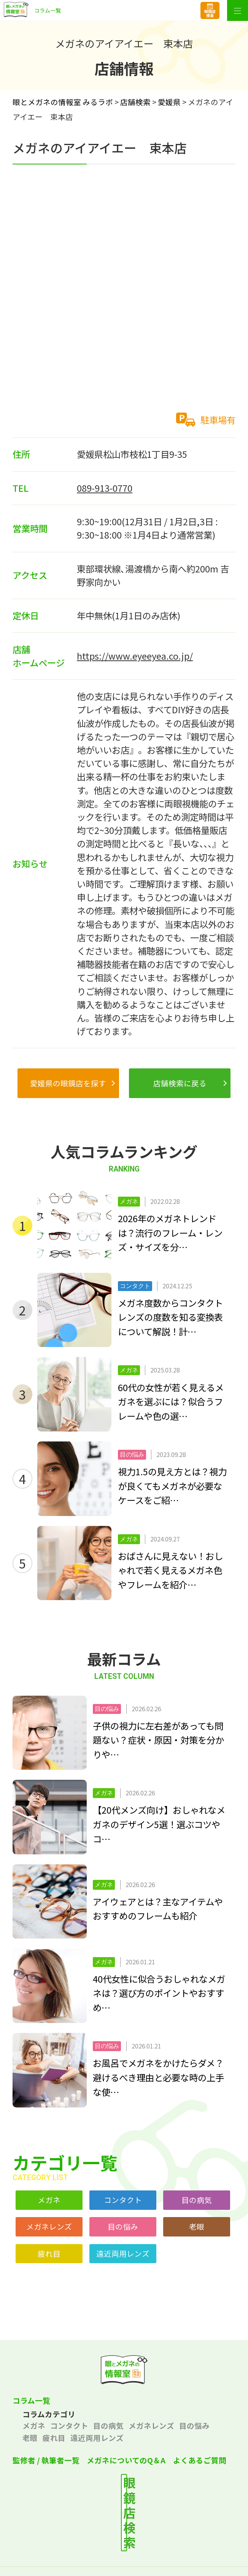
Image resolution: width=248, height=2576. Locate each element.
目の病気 (196, 2199)
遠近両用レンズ (122, 2253)
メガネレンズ (49, 2226)
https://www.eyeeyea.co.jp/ (135, 655)
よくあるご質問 (199, 2460)
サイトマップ (124, 2567)
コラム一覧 (31, 2400)
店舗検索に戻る (180, 1083)
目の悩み (123, 2226)
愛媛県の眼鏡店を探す (68, 1083)
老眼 (196, 2226)
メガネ (49, 2199)
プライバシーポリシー (66, 2549)
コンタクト (123, 2199)
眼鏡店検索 (210, 13)
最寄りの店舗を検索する (133, 2495)
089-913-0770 (104, 487)
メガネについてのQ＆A (126, 2460)
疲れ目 (49, 2253)
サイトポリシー (182, 2549)
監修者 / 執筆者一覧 (46, 2460)
